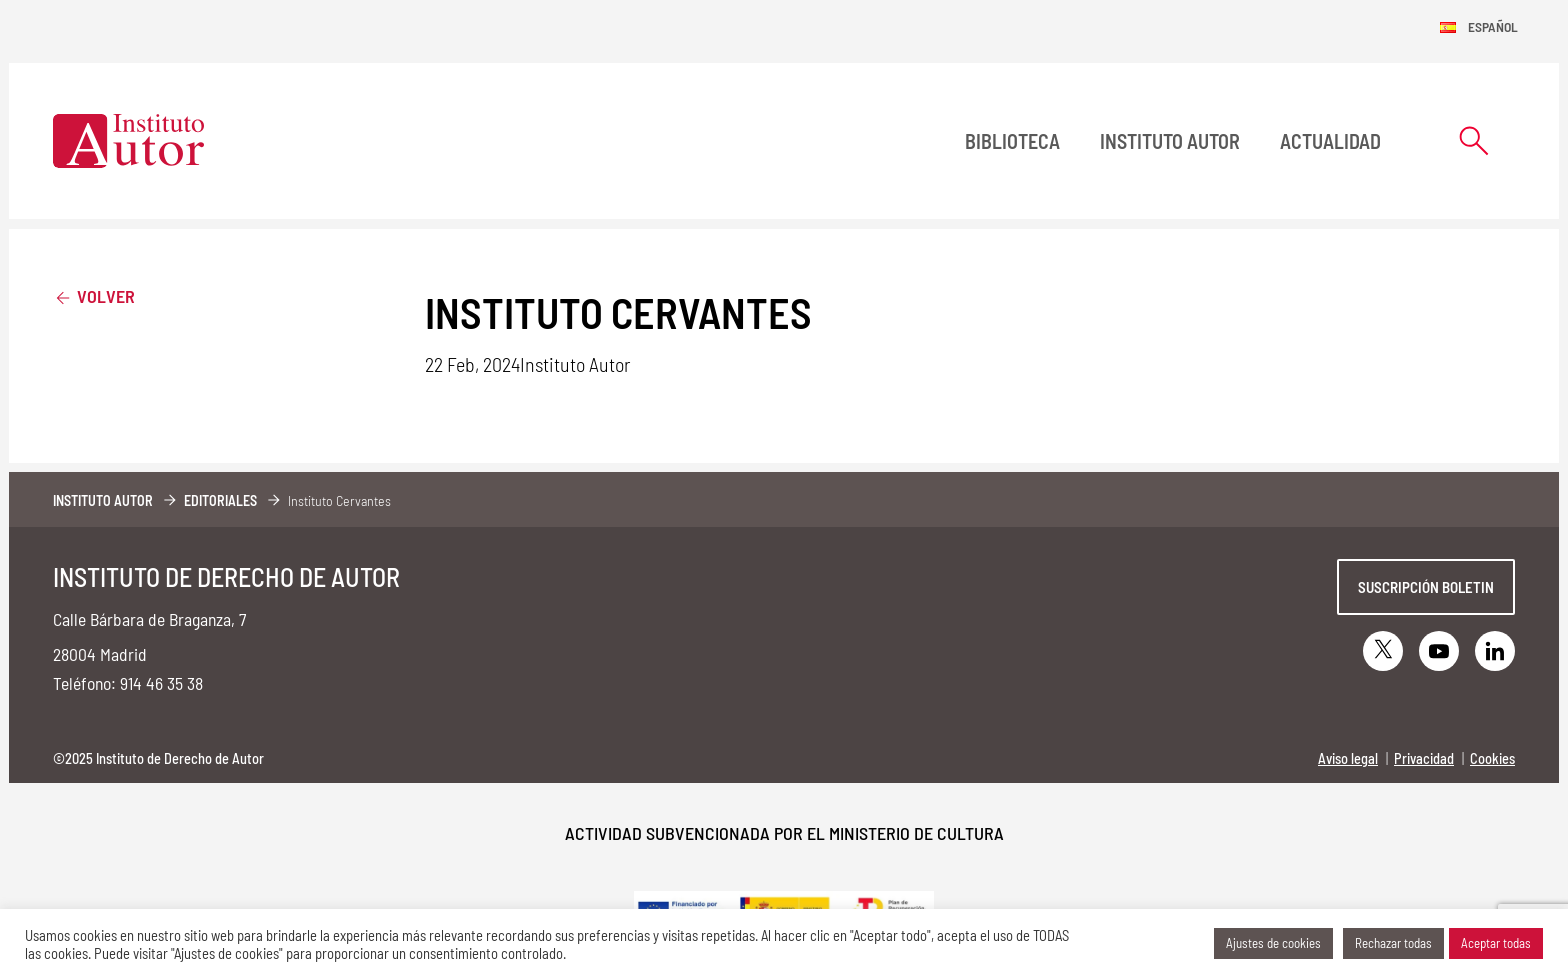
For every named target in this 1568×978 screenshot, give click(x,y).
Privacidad (1424, 758)
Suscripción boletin (1426, 587)
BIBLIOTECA (1012, 141)
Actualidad (1330, 141)
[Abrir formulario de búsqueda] (1474, 140)
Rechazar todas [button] (1393, 943)
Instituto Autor (1170, 141)
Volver (94, 295)
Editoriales (220, 500)
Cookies (1492, 758)
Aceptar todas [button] (1496, 943)
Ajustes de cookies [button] (1273, 943)
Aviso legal (1348, 758)
